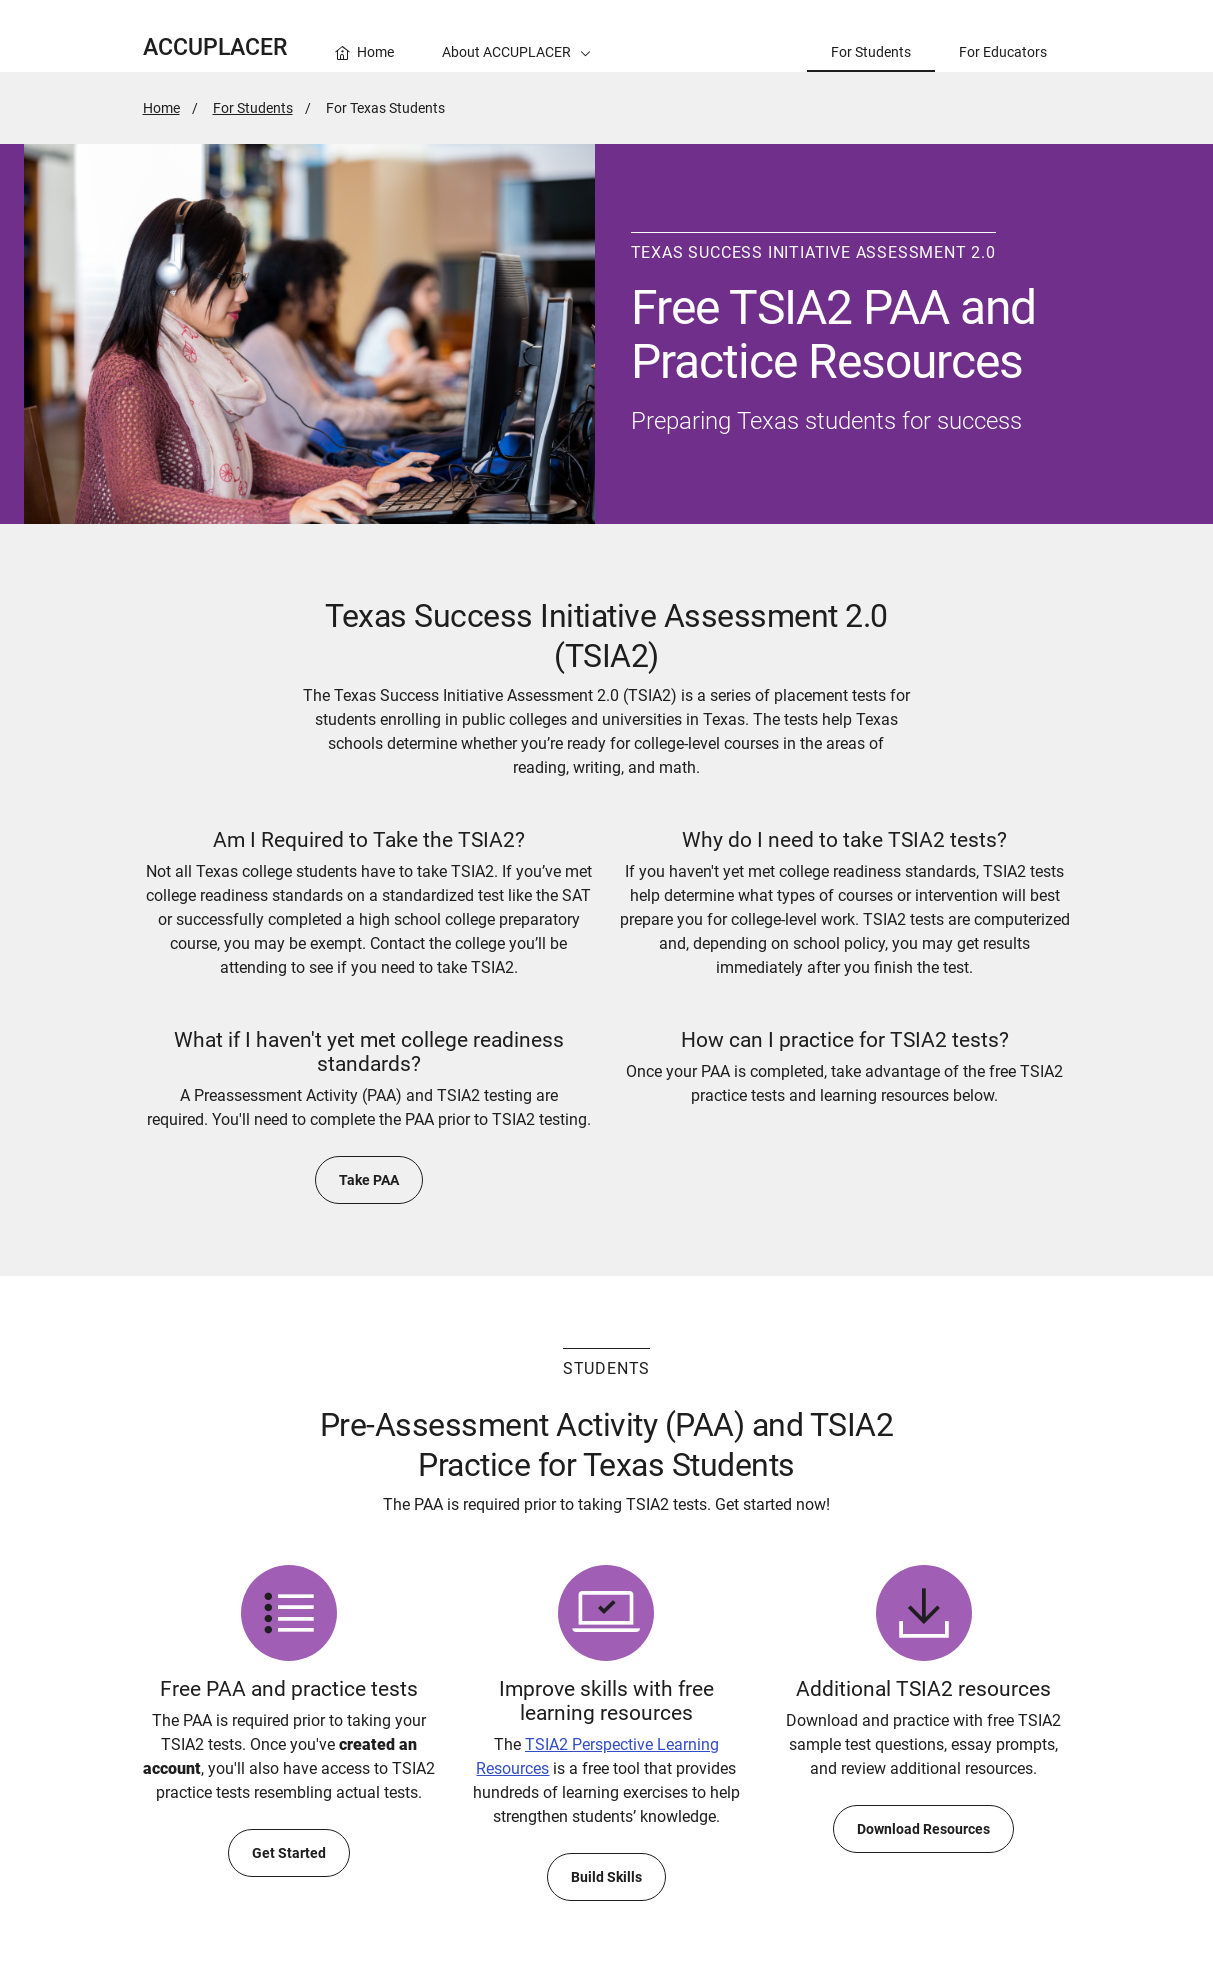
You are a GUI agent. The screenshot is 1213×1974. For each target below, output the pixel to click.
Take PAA (369, 1180)
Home (161, 108)
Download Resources (923, 1829)
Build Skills (606, 1877)
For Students (253, 108)
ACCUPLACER (215, 47)
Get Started (289, 1853)
